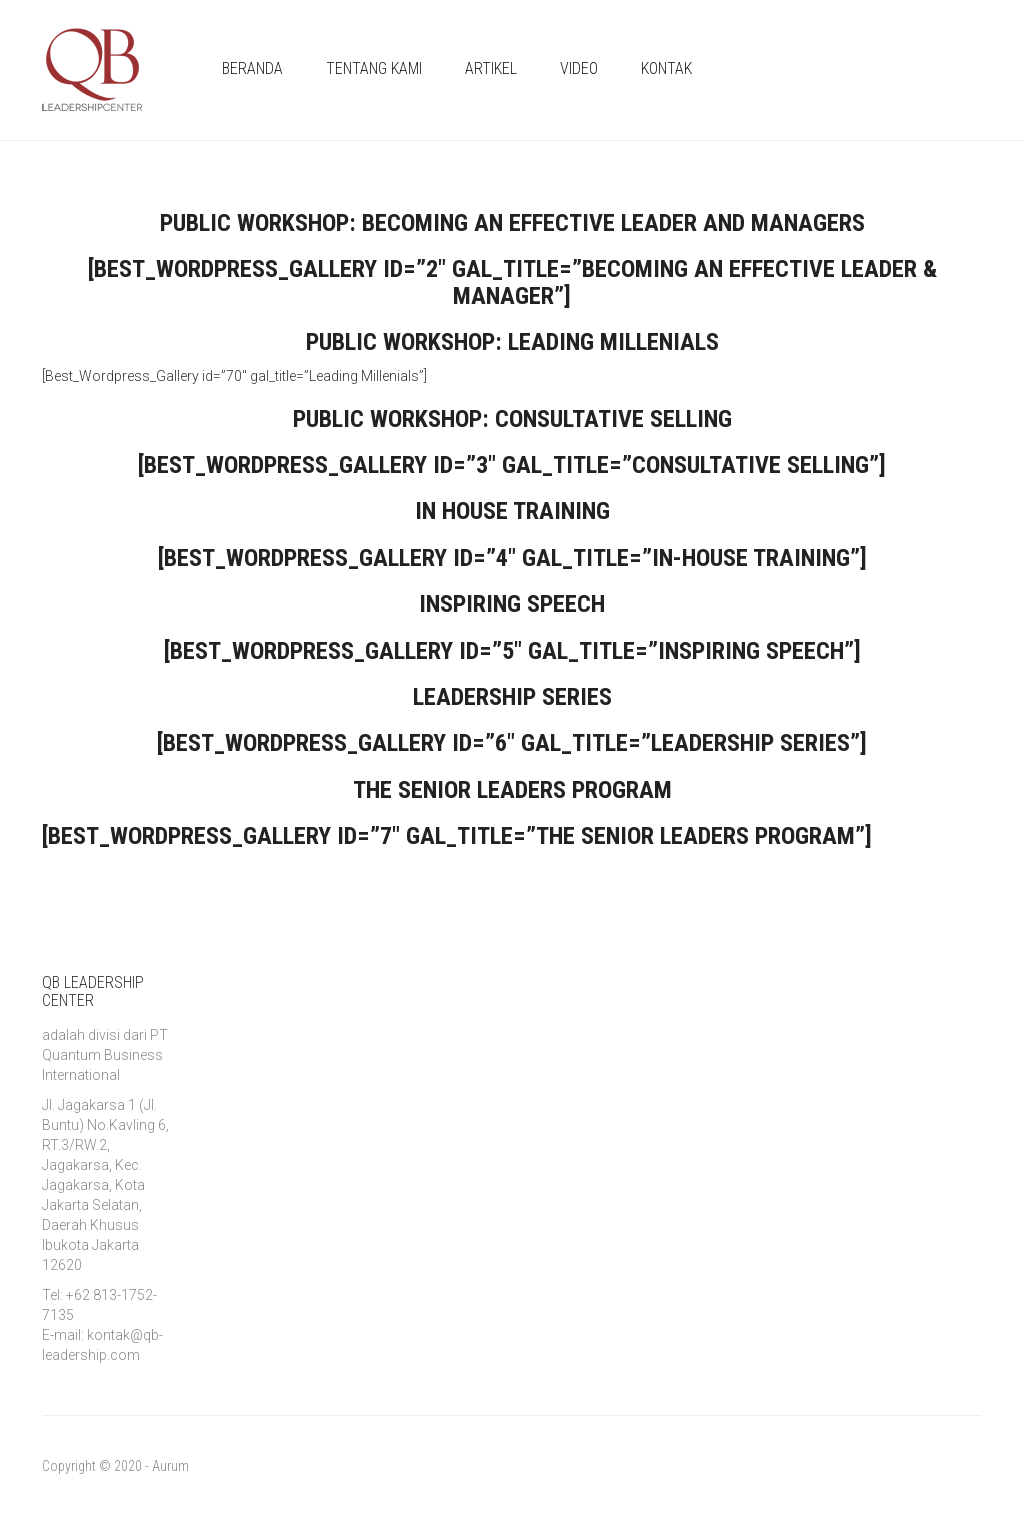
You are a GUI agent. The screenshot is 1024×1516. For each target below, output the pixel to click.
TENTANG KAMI (374, 68)
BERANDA (252, 68)
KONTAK (666, 68)
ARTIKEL (491, 68)
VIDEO (579, 68)
